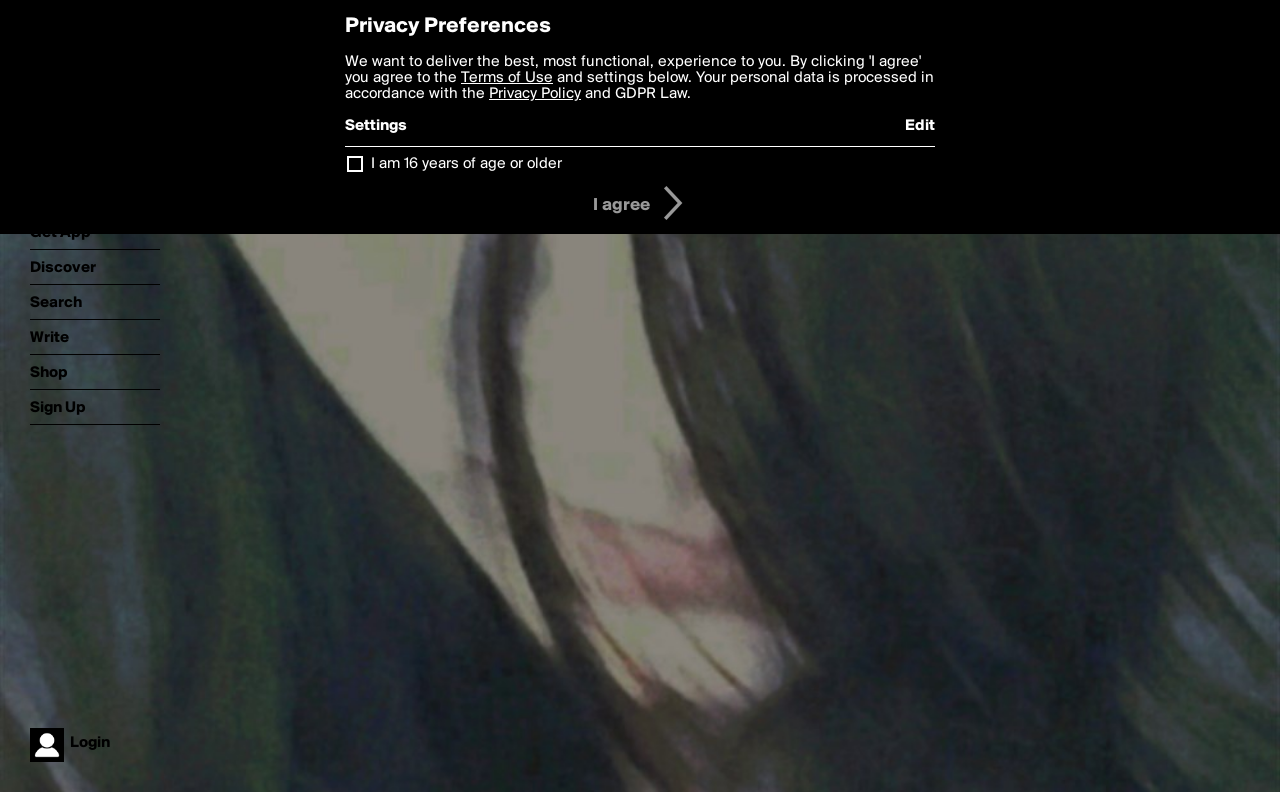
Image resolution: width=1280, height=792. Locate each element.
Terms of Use (507, 78)
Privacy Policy (535, 94)
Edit (920, 126)
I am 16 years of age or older (466, 164)
